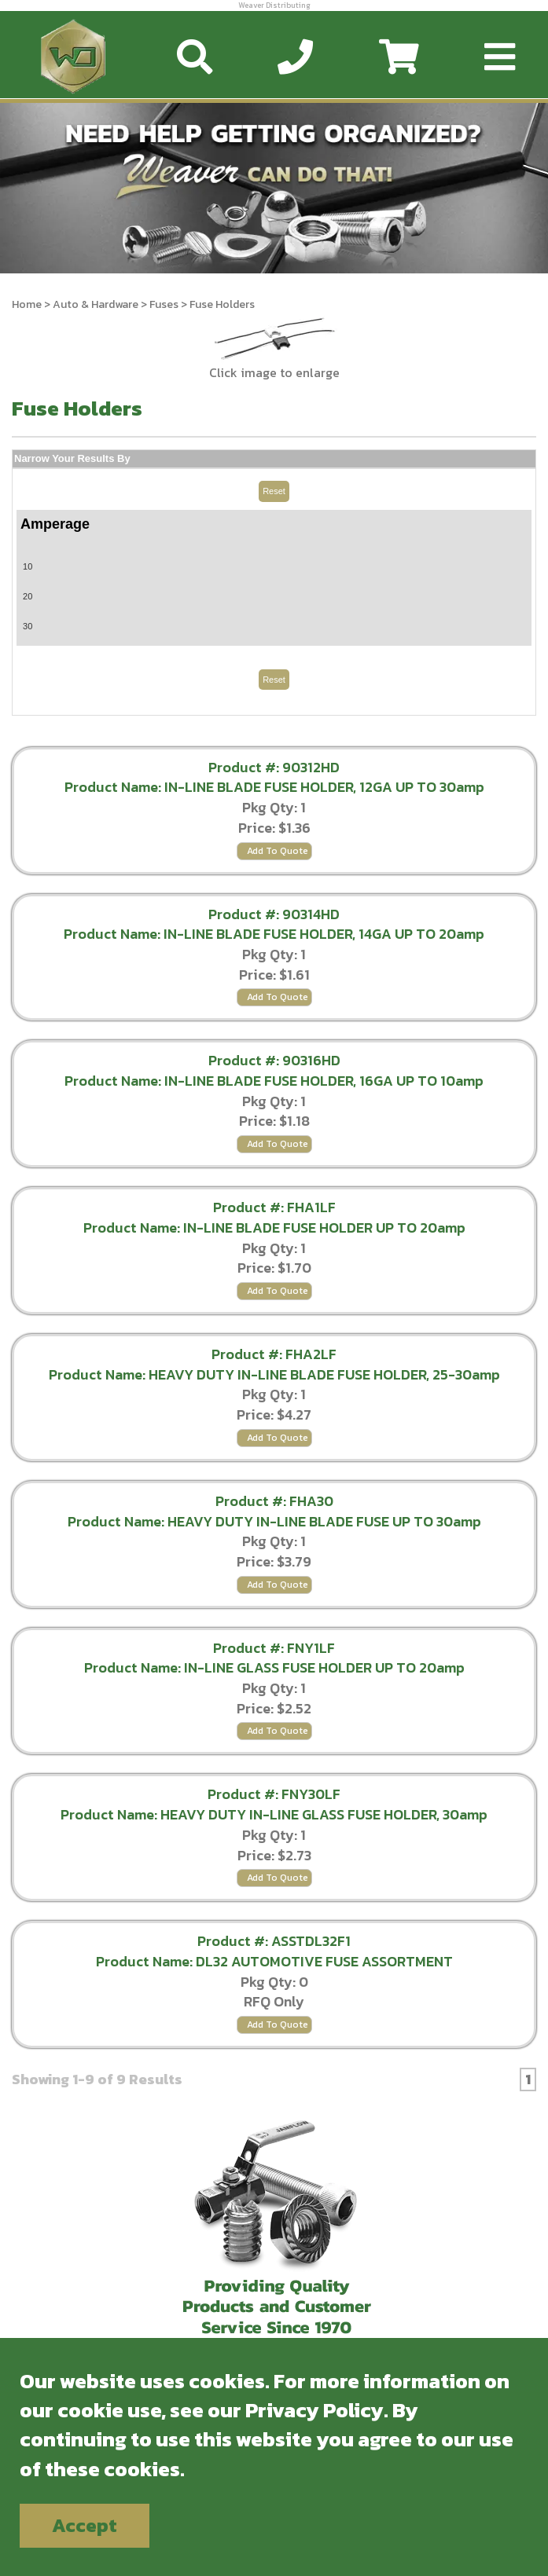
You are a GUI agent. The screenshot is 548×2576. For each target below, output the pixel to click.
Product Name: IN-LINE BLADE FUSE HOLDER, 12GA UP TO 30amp (274, 786)
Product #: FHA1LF (274, 1207)
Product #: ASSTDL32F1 (274, 1940)
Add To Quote (277, 851)
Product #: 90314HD (274, 914)
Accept (84, 2525)
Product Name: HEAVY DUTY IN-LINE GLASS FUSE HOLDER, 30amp (274, 1814)
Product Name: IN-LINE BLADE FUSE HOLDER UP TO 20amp (274, 1227)
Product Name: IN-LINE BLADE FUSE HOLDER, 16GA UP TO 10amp (274, 1080)
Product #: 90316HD (274, 1060)
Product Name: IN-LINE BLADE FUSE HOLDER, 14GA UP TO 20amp (274, 933)
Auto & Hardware (95, 304)
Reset (274, 491)
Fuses (163, 304)
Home (27, 304)
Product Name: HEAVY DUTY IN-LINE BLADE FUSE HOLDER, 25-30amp (274, 1374)
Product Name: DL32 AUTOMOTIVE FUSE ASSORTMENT (274, 1961)
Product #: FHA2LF (274, 1354)
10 (27, 566)
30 (27, 626)
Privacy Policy (314, 2410)
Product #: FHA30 (274, 1501)
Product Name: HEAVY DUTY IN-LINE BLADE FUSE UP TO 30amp (274, 1521)
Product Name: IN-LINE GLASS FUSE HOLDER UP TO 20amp (274, 1667)
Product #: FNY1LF (274, 1647)
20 (27, 596)
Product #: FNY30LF (274, 1794)
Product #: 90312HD (274, 767)
